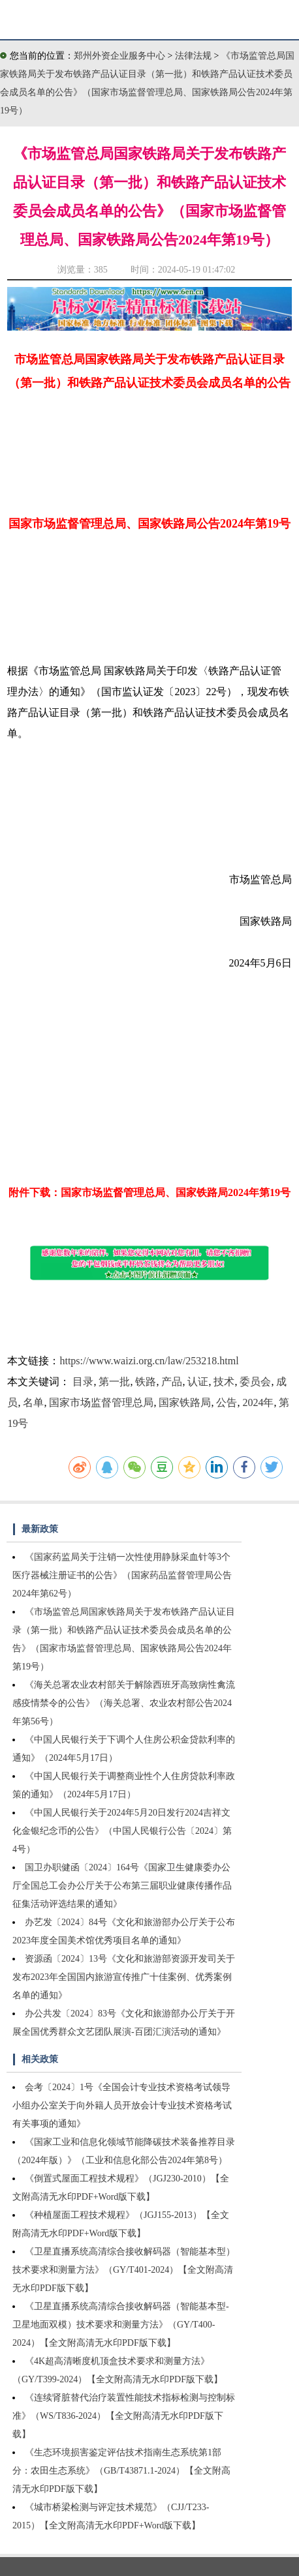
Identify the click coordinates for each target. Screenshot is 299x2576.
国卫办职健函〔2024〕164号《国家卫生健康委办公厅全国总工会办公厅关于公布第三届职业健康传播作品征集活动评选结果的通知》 (122, 1886)
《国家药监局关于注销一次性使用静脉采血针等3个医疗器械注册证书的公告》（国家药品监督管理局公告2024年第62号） (122, 1575)
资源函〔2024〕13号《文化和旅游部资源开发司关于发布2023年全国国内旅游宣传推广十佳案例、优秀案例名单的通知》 (123, 1977)
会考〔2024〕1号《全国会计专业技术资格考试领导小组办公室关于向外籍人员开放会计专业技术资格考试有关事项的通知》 (122, 2105)
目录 (82, 1381)
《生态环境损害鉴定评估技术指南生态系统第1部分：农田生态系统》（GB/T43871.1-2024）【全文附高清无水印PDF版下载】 (121, 2471)
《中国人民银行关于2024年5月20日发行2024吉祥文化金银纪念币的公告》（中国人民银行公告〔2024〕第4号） (122, 1831)
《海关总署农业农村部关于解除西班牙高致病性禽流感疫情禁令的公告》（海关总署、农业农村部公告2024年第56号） (123, 1703)
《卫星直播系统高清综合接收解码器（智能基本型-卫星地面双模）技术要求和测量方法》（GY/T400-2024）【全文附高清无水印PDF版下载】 (120, 2324)
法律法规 (194, 56)
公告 (226, 1402)
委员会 (255, 1381)
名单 (33, 1402)
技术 (223, 1381)
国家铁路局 (185, 1402)
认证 (197, 1381)
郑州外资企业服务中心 (119, 56)
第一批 (114, 1381)
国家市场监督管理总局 (101, 1402)
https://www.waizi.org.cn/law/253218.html (148, 1360)
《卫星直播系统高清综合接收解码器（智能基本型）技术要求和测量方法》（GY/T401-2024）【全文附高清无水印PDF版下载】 (123, 2270)
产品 (171, 1381)
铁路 (145, 1381)
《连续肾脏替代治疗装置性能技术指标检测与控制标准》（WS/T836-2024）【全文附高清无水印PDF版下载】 (123, 2416)
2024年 (258, 1402)
